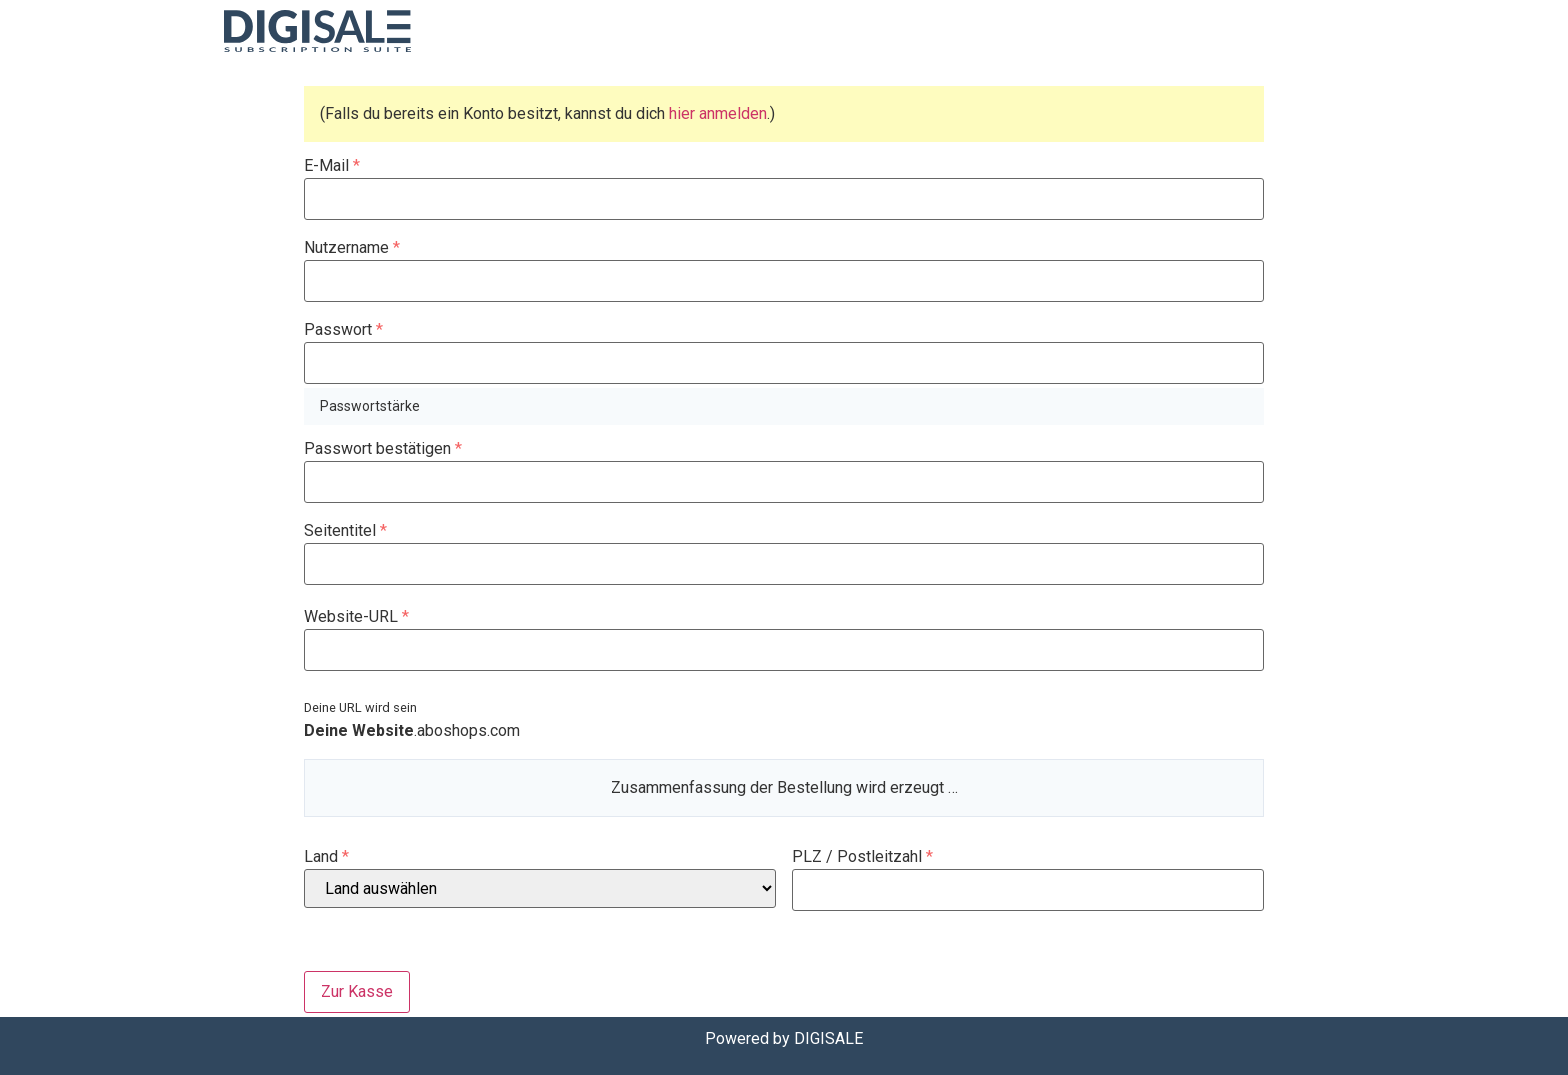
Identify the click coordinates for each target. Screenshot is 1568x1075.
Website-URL (356, 617)
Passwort (343, 330)
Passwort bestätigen (383, 449)
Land (326, 857)
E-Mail (332, 166)
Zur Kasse (357, 991)
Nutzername (352, 248)
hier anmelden (718, 113)
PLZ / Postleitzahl (862, 857)
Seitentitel (345, 531)
